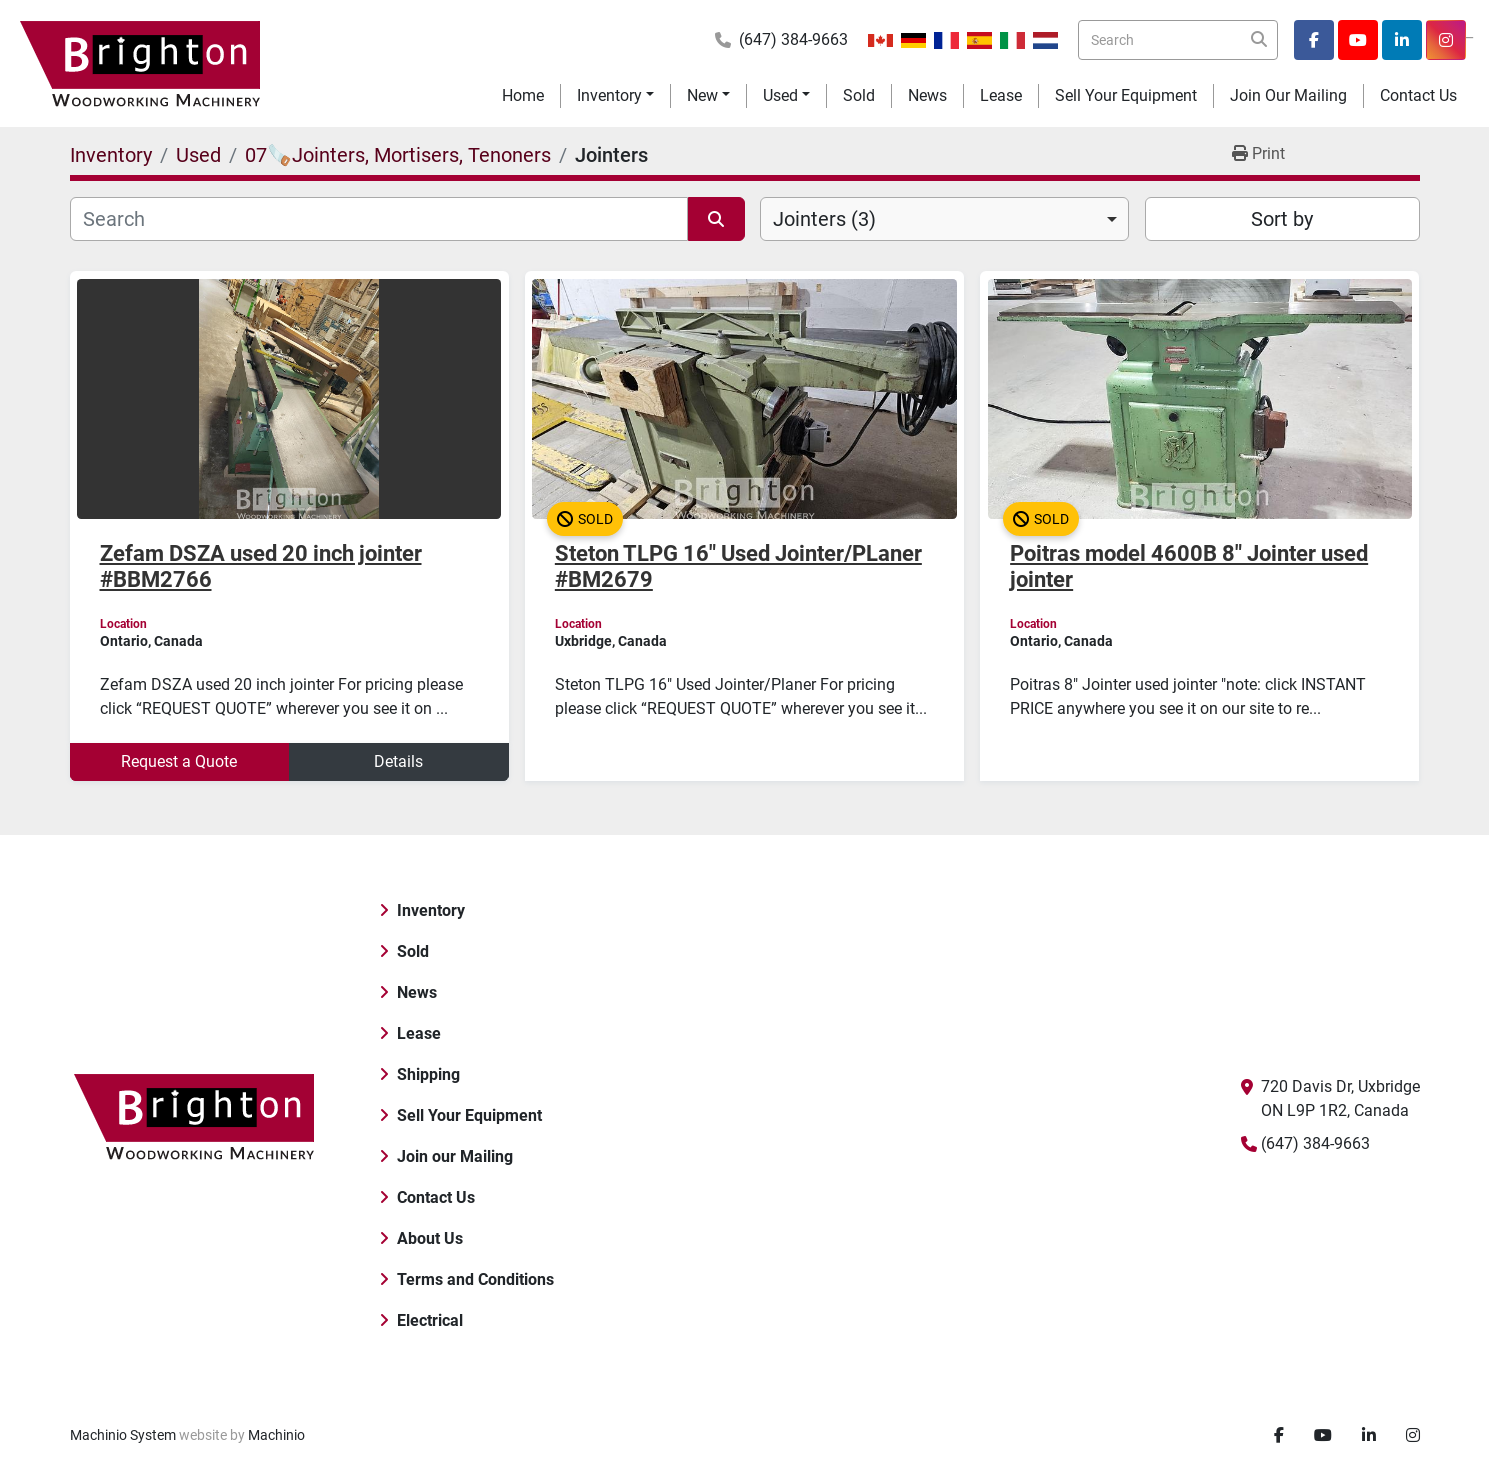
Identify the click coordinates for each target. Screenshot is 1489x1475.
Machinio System (123, 1435)
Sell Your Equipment (1126, 95)
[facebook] (1314, 40)
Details (398, 761)
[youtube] (1358, 40)
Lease (1001, 95)
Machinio (276, 1435)
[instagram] (1446, 40)
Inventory (609, 95)
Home (523, 95)
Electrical (430, 1320)
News (927, 95)
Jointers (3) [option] (824, 219)
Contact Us (1418, 95)
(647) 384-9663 (793, 39)
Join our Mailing (1288, 95)
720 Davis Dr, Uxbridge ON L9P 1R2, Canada (1340, 1098)
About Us (430, 1238)
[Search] (1178, 40)
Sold (859, 95)
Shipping (428, 1074)
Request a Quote (179, 761)
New (702, 95)
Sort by (1282, 219)
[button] (615, 96)
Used (780, 95)
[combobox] (944, 219)
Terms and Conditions (475, 1279)
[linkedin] (1402, 40)
